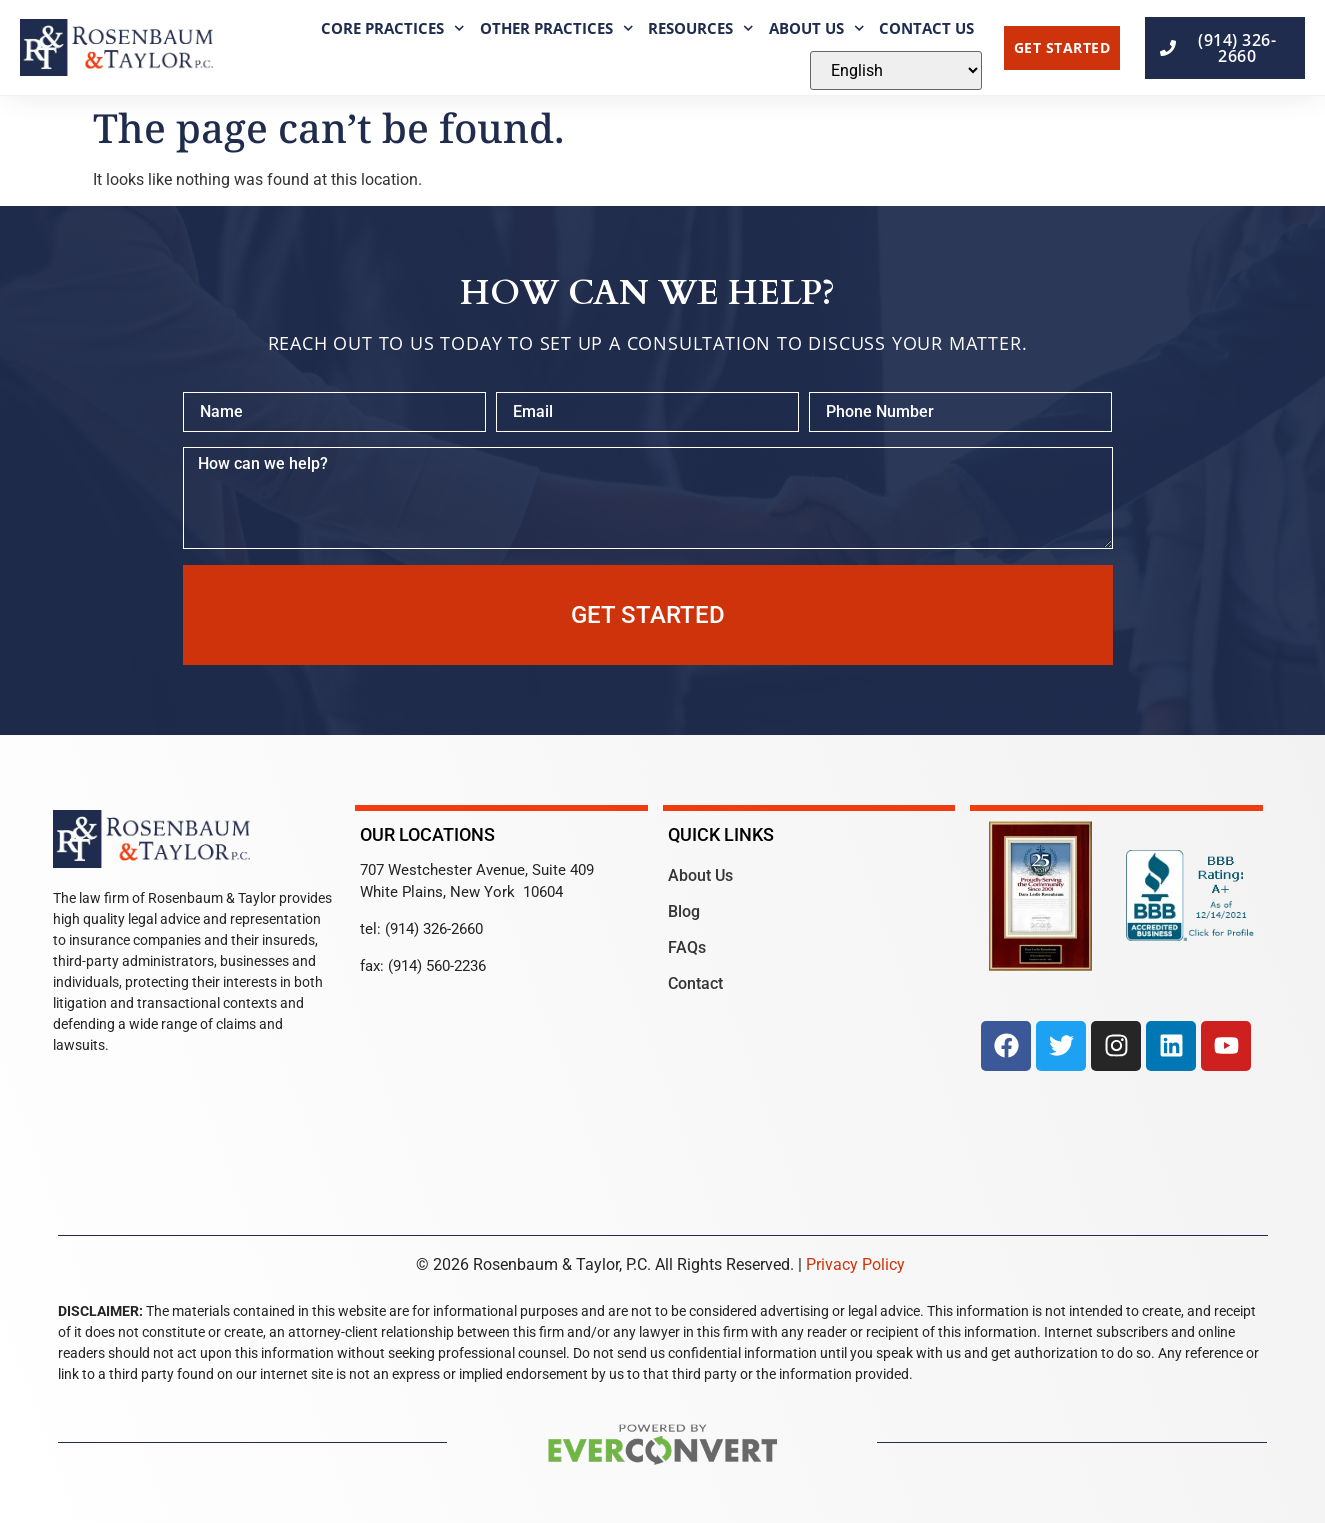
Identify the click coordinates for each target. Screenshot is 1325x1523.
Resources (701, 28)
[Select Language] (896, 70)
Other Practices (557, 28)
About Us (817, 28)
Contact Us (926, 28)
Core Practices (393, 28)
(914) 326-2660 (434, 929)
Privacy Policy (855, 1264)
